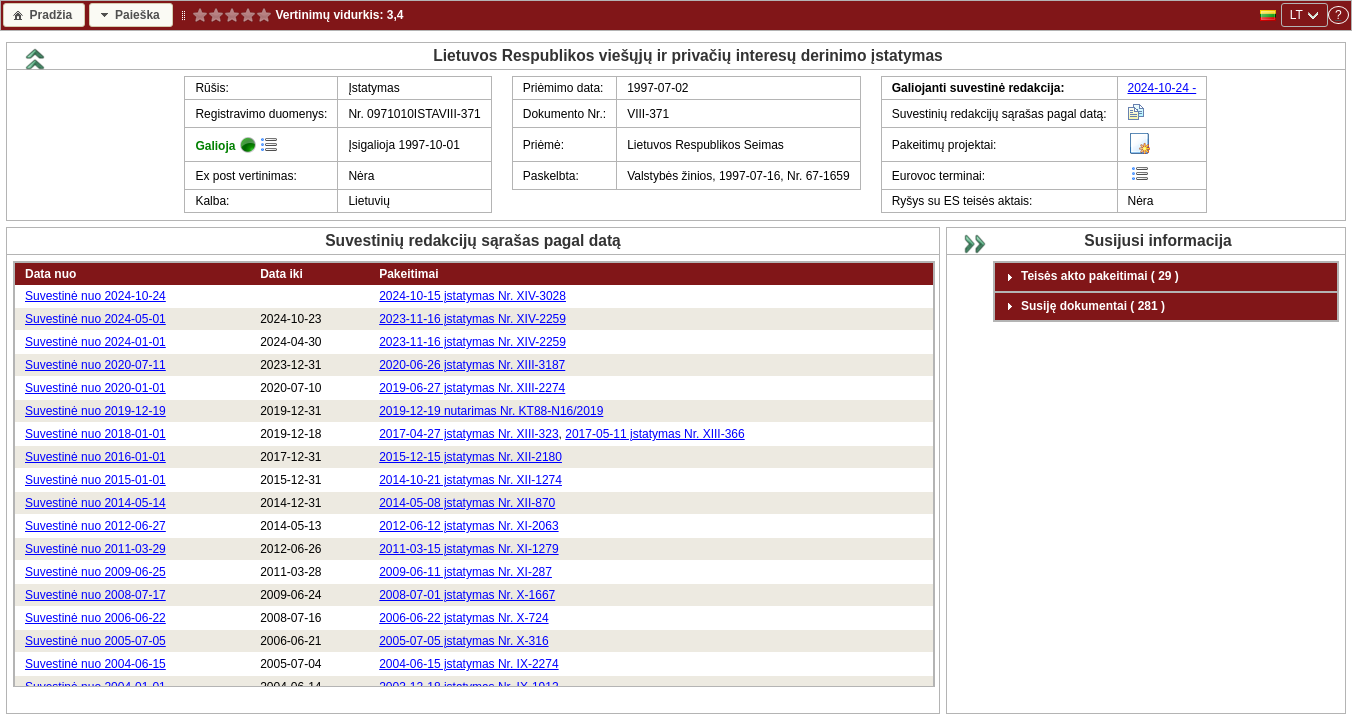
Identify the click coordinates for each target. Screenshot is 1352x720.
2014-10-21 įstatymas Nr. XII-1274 (470, 480)
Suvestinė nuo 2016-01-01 (95, 457)
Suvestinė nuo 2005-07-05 (95, 641)
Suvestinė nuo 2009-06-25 (95, 572)
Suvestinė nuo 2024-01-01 (95, 342)
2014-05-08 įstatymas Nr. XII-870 (467, 503)
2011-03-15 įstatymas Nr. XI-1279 (468, 549)
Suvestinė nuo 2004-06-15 (95, 664)
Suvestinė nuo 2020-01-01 (95, 388)
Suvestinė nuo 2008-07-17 (95, 595)
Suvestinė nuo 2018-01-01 (95, 434)
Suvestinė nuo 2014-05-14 (95, 503)
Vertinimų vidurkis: (329, 15)
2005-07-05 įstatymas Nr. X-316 (463, 641)
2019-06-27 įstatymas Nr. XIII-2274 (472, 388)
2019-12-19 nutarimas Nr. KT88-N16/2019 (491, 411)
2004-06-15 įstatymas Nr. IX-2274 (468, 664)
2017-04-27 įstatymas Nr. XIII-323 (468, 434)
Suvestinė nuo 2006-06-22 (95, 618)
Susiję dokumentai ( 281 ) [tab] (1083, 306)
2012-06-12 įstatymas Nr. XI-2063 (468, 526)
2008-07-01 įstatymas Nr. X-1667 (467, 595)
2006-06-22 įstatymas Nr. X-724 (463, 618)
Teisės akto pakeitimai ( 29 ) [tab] (1090, 277)
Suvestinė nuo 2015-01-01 (95, 480)
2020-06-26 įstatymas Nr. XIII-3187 (472, 365)
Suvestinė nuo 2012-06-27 (95, 526)
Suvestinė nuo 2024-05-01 (95, 319)
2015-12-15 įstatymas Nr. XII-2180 (470, 457)
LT (1296, 15)
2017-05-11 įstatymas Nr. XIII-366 (654, 434)
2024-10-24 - (1162, 88)
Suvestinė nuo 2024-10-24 (95, 296)
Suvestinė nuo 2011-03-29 (95, 549)
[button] (44, 14)
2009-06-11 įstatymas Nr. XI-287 (465, 572)
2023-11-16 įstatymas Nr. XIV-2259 (472, 319)
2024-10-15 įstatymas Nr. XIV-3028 (472, 296)
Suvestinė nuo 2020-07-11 (95, 365)
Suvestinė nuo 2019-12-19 (95, 411)
